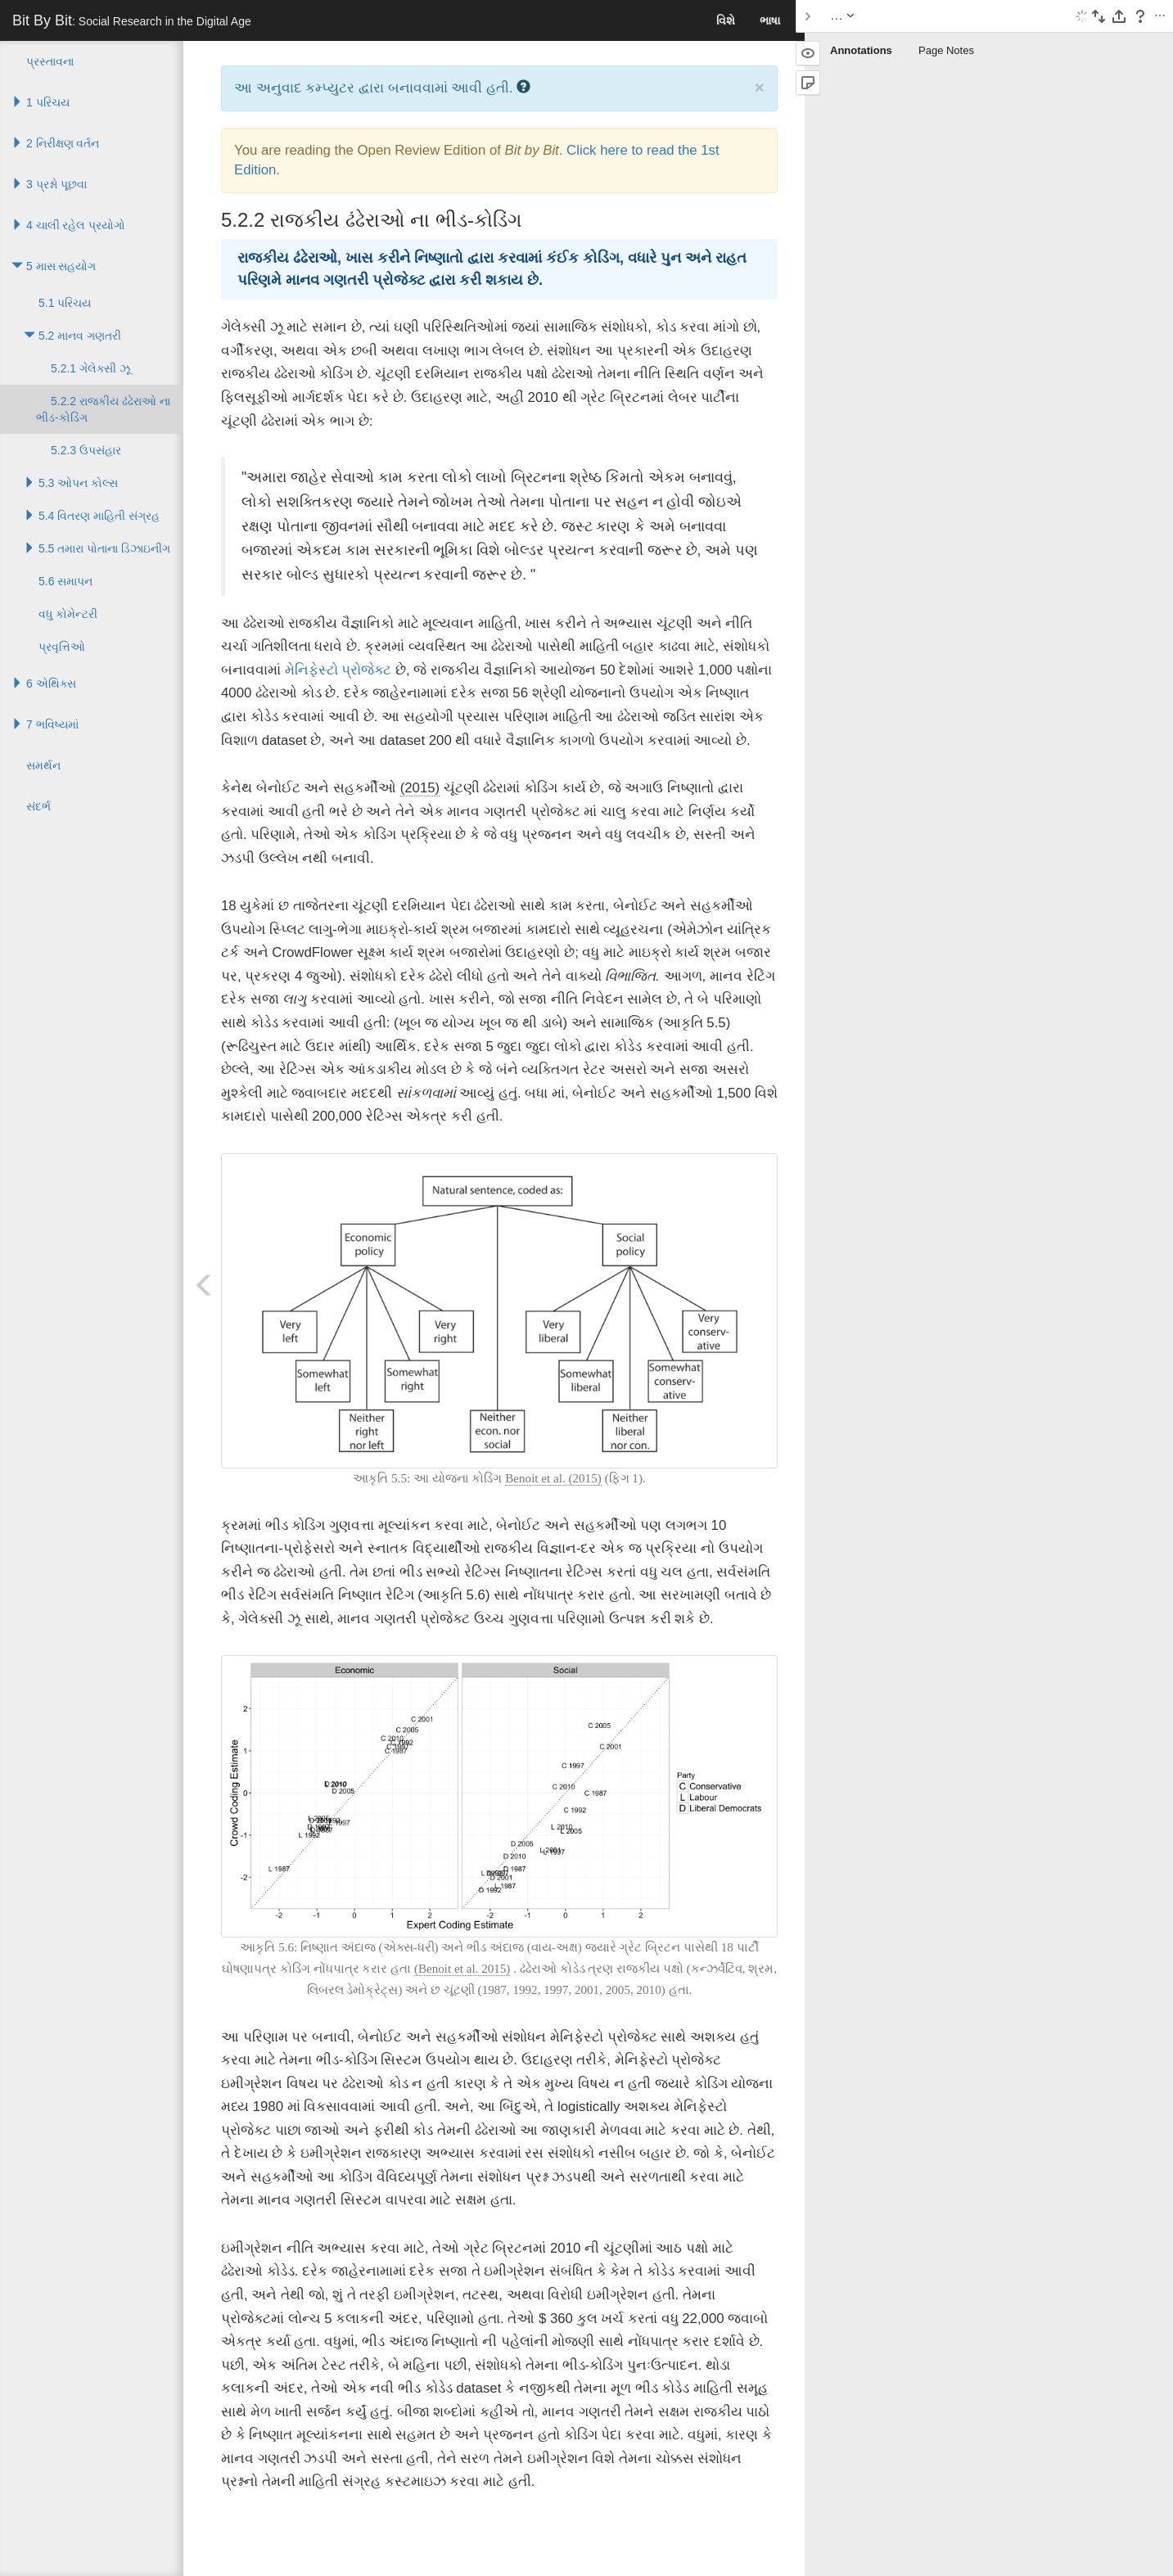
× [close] (760, 87)
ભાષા (770, 20)
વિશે (725, 20)
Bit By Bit (131, 20)
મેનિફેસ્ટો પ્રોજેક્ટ (338, 670)
